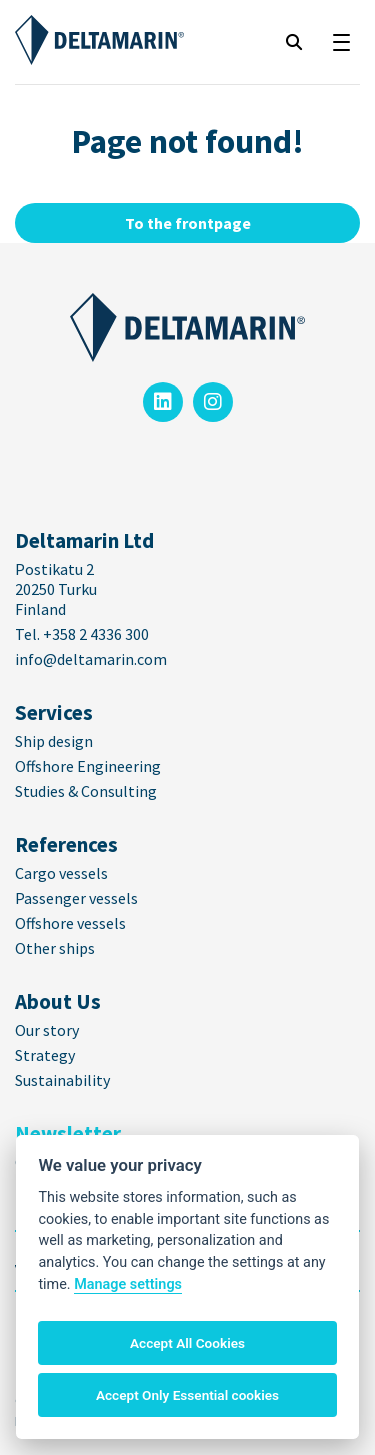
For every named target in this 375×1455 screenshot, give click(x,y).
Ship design (54, 741)
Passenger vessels (76, 898)
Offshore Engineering (88, 766)
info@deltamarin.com (91, 659)
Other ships (55, 948)
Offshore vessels (70, 923)
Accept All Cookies (187, 1343)
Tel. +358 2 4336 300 (83, 634)
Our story (47, 1030)
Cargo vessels (61, 873)
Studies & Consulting (86, 791)
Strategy (45, 1055)
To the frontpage (188, 223)
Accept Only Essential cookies (187, 1395)
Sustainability (62, 1080)
